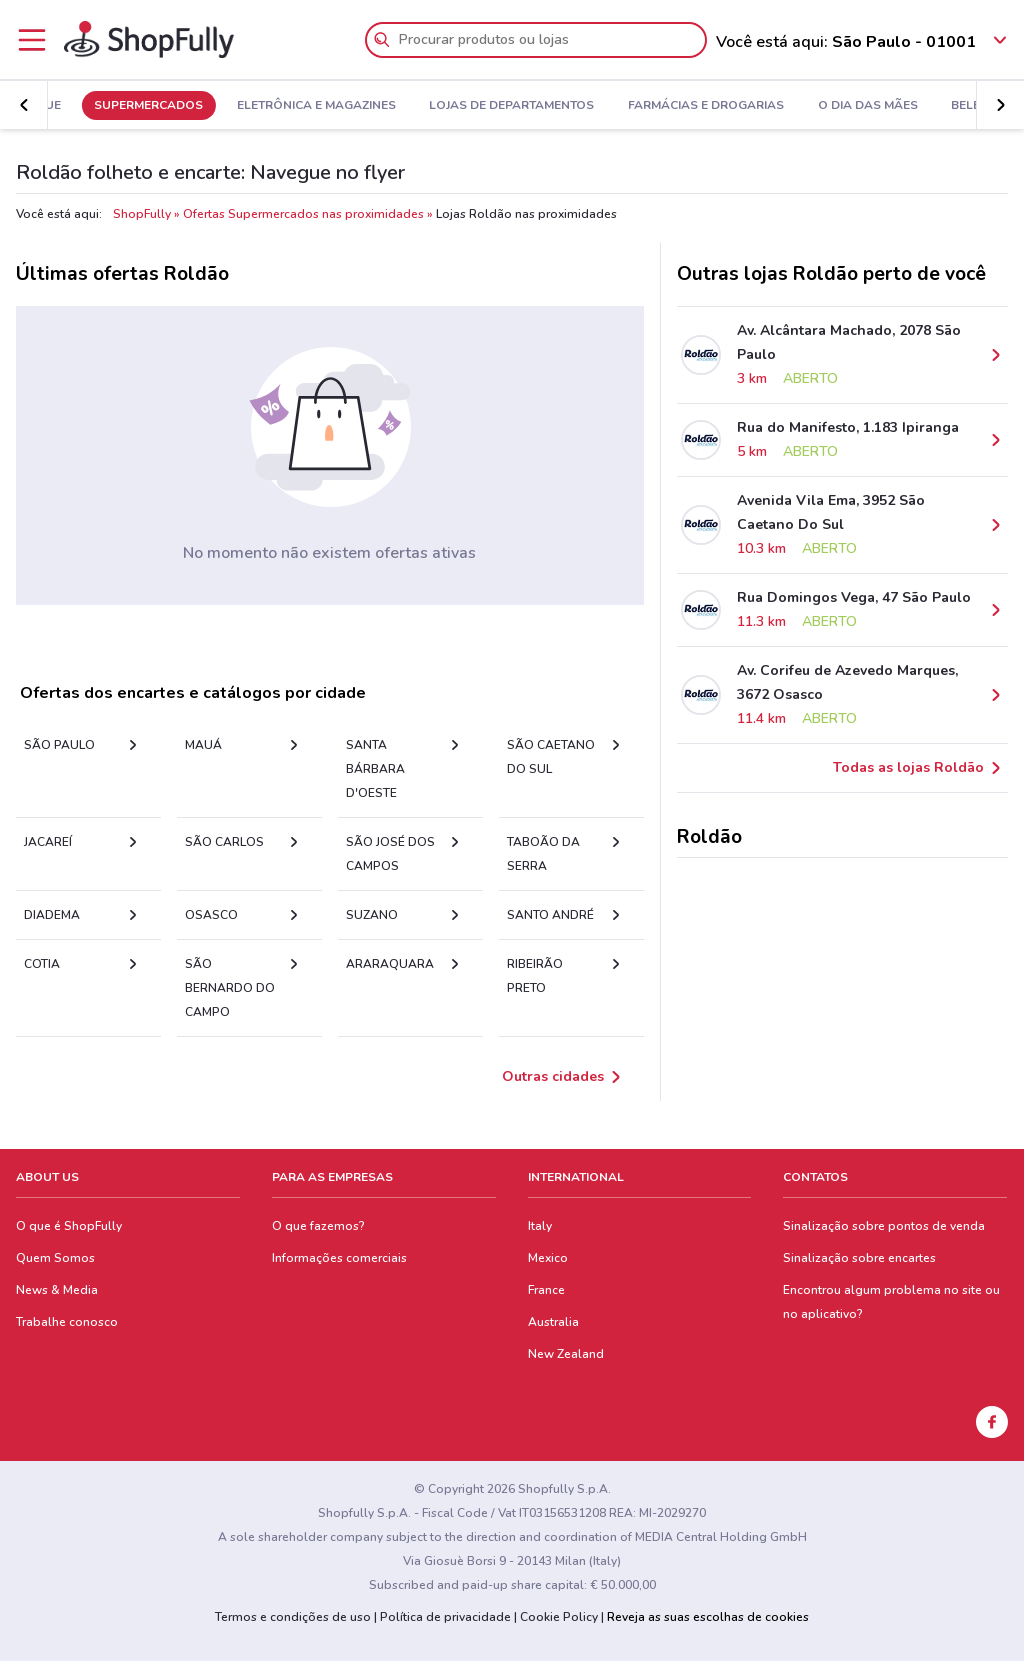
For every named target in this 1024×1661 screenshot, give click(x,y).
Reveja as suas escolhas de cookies (708, 1617)
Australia (553, 1322)
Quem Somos (55, 1258)
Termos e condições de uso (293, 1617)
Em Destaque (107, 106)
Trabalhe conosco (67, 1322)
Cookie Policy (559, 1617)
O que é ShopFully (69, 1226)
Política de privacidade (445, 1617)
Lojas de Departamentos (601, 106)
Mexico (548, 1258)
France (546, 1290)
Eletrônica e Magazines (405, 106)
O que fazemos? (318, 1226)
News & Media (57, 1290)
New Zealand (566, 1354)
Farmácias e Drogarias (795, 106)
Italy (540, 1226)
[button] (1000, 105)
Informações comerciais (339, 1258)
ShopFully (142, 214)
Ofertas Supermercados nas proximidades (303, 214)
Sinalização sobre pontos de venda (884, 1226)
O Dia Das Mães (957, 106)
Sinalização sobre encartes (859, 1258)
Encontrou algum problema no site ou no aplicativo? (891, 1302)
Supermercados (237, 106)
